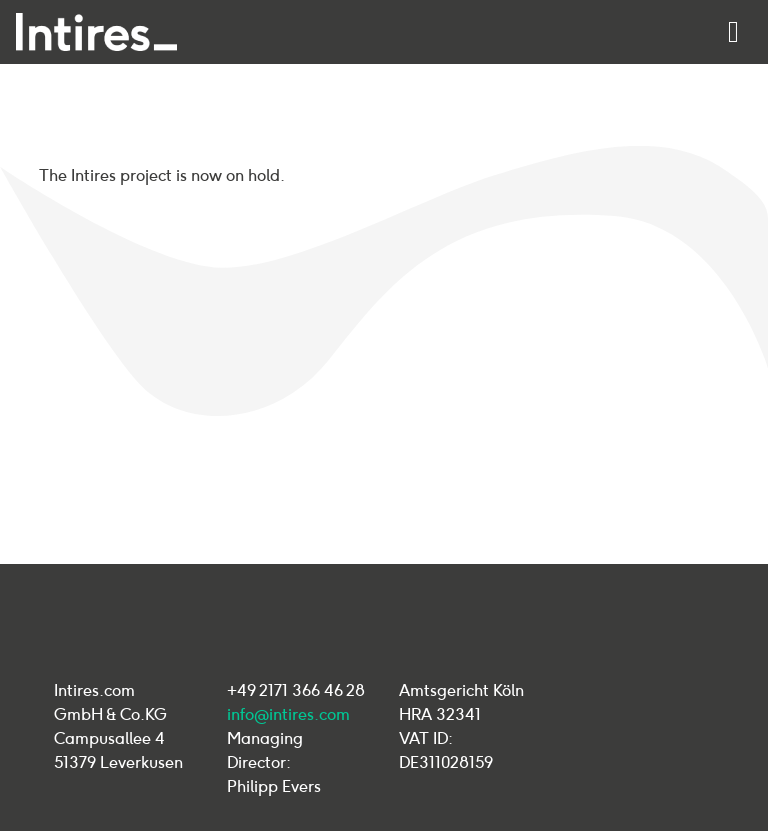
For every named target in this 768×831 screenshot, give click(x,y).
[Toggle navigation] (733, 32)
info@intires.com (288, 714)
